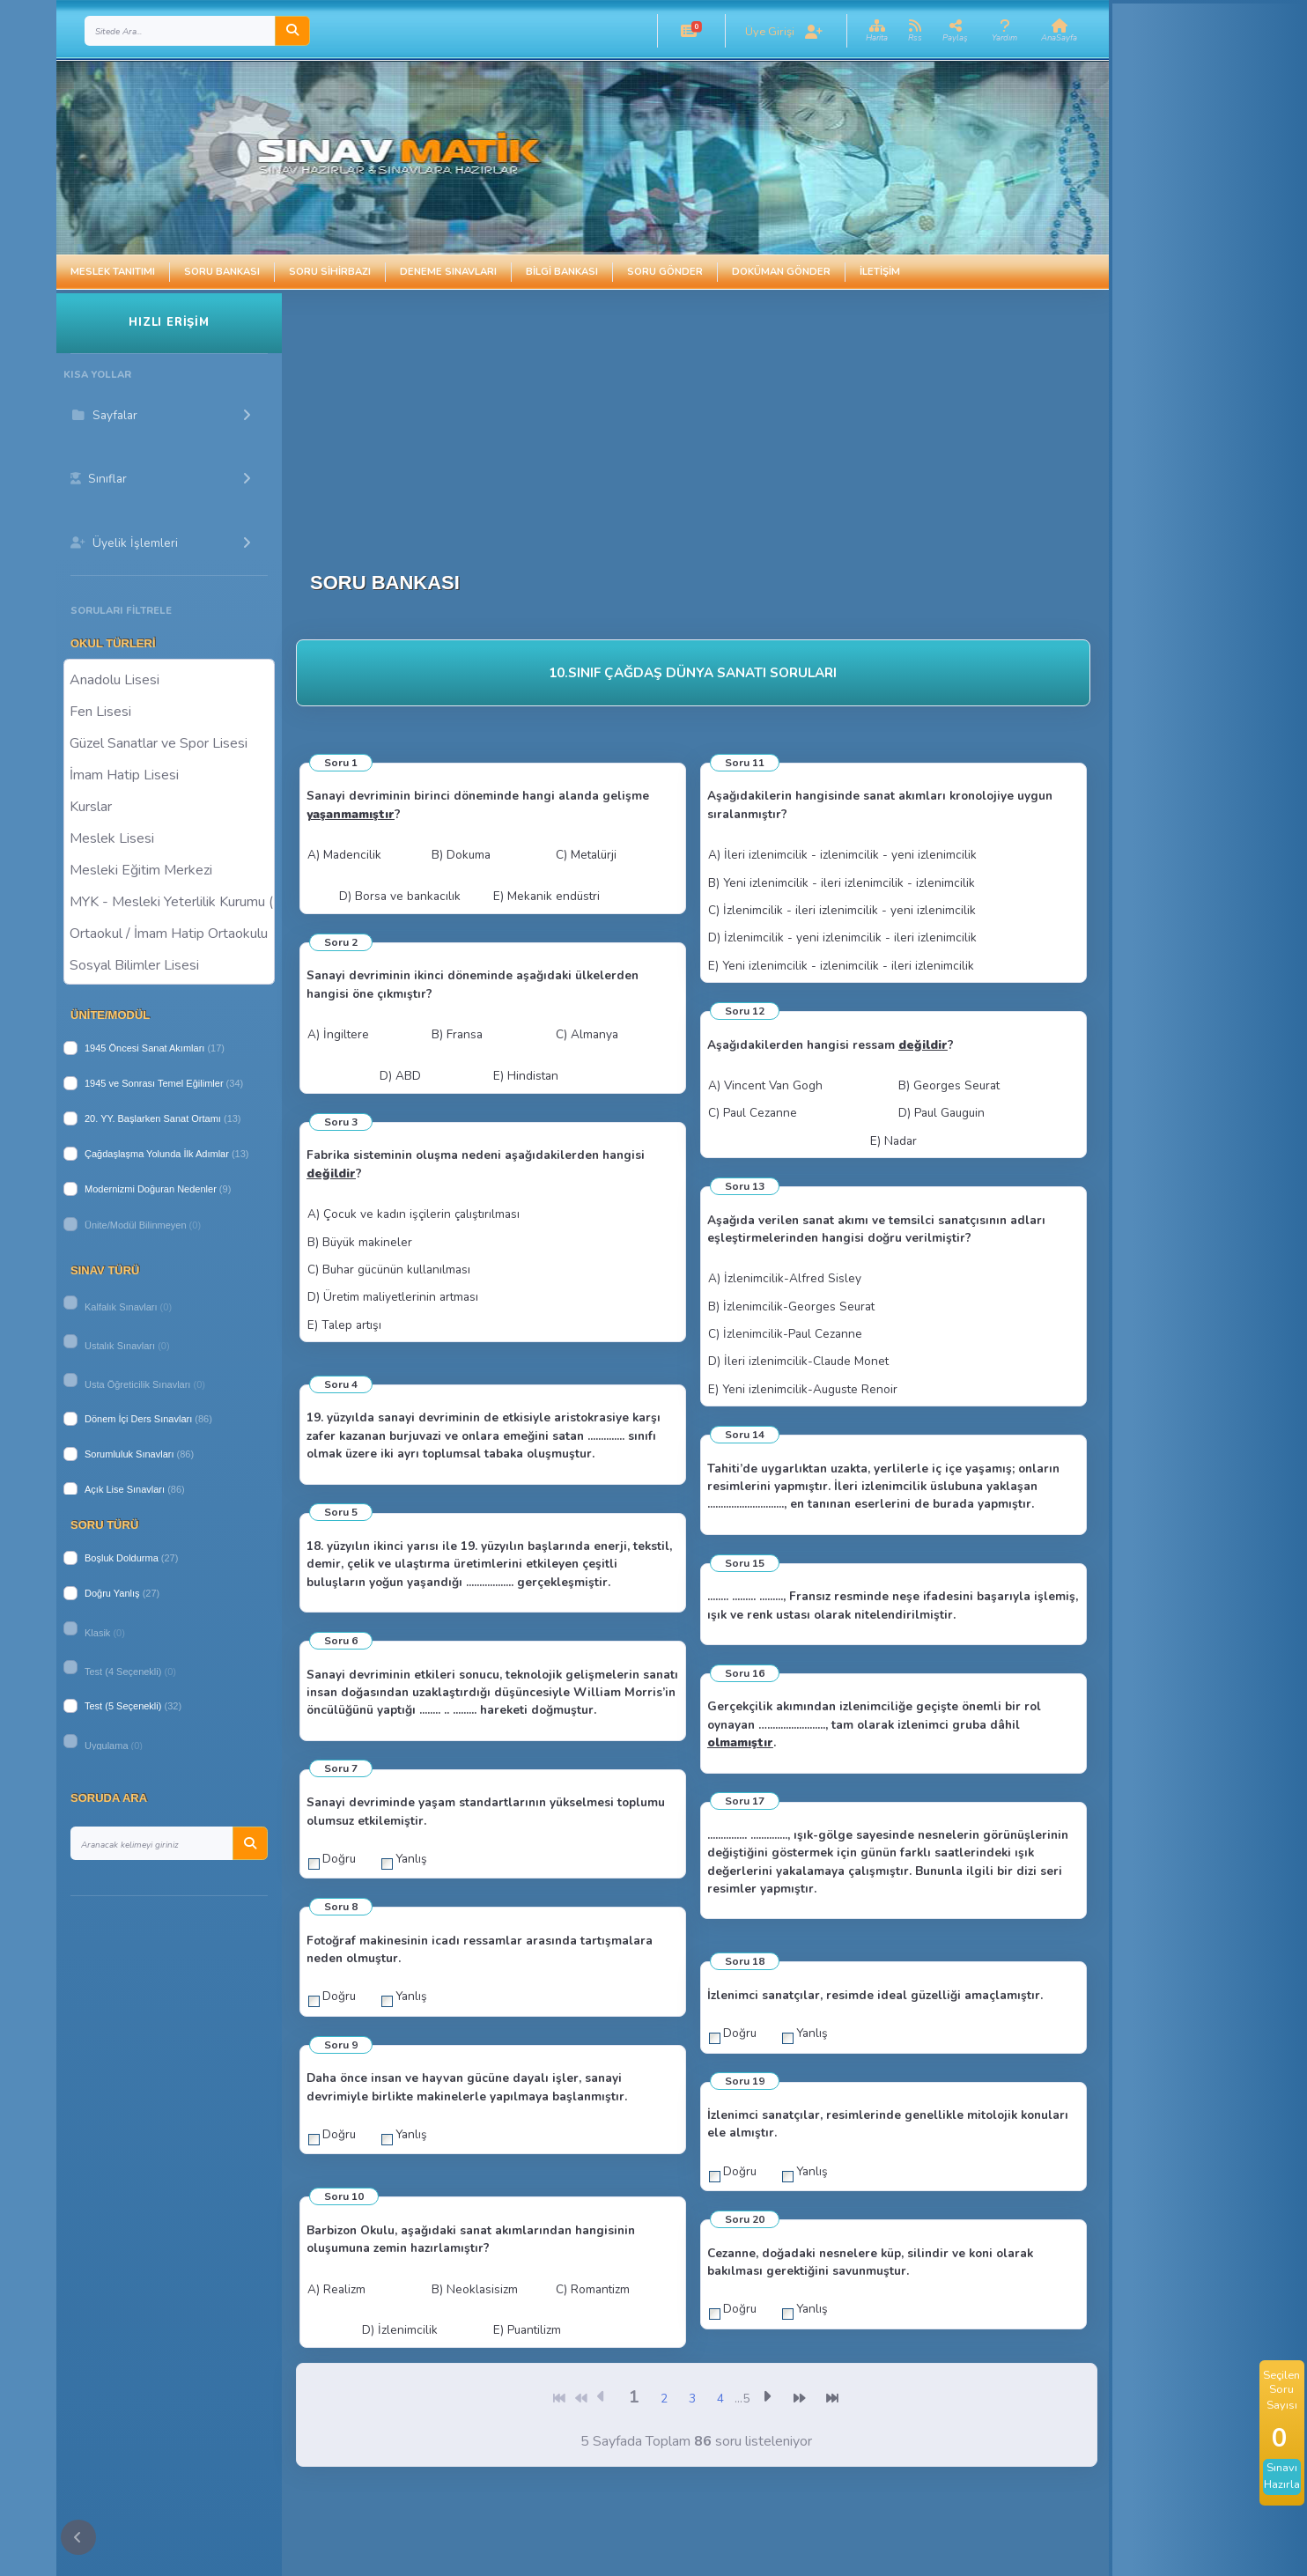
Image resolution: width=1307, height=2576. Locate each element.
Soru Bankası (222, 271)
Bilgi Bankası (562, 271)
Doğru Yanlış (112, 1593)
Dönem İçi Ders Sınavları (138, 1418)
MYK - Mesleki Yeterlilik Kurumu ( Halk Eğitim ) (169, 901)
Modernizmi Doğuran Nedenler (151, 1189)
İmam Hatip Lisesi (169, 774)
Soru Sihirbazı (330, 271)
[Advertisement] (707, 416)
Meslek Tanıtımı (112, 271)
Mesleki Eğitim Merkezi (169, 869)
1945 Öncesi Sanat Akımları (144, 1048)
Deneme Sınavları (448, 271)
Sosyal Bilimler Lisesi (169, 964)
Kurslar (169, 806)
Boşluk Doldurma (122, 1558)
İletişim (880, 271)
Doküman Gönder (781, 271)
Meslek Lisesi (169, 837)
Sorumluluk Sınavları (129, 1454)
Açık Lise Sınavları (125, 1489)
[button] (689, 31)
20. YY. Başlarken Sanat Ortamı (153, 1118)
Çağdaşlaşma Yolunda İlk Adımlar (157, 1153)
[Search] (180, 31)
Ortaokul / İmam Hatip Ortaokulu (169, 932)
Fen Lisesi (169, 711)
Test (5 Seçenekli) (123, 1706)
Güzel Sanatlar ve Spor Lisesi (169, 742)
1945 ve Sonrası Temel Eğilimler (154, 1083)
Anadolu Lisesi (169, 679)
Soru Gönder (665, 271)
